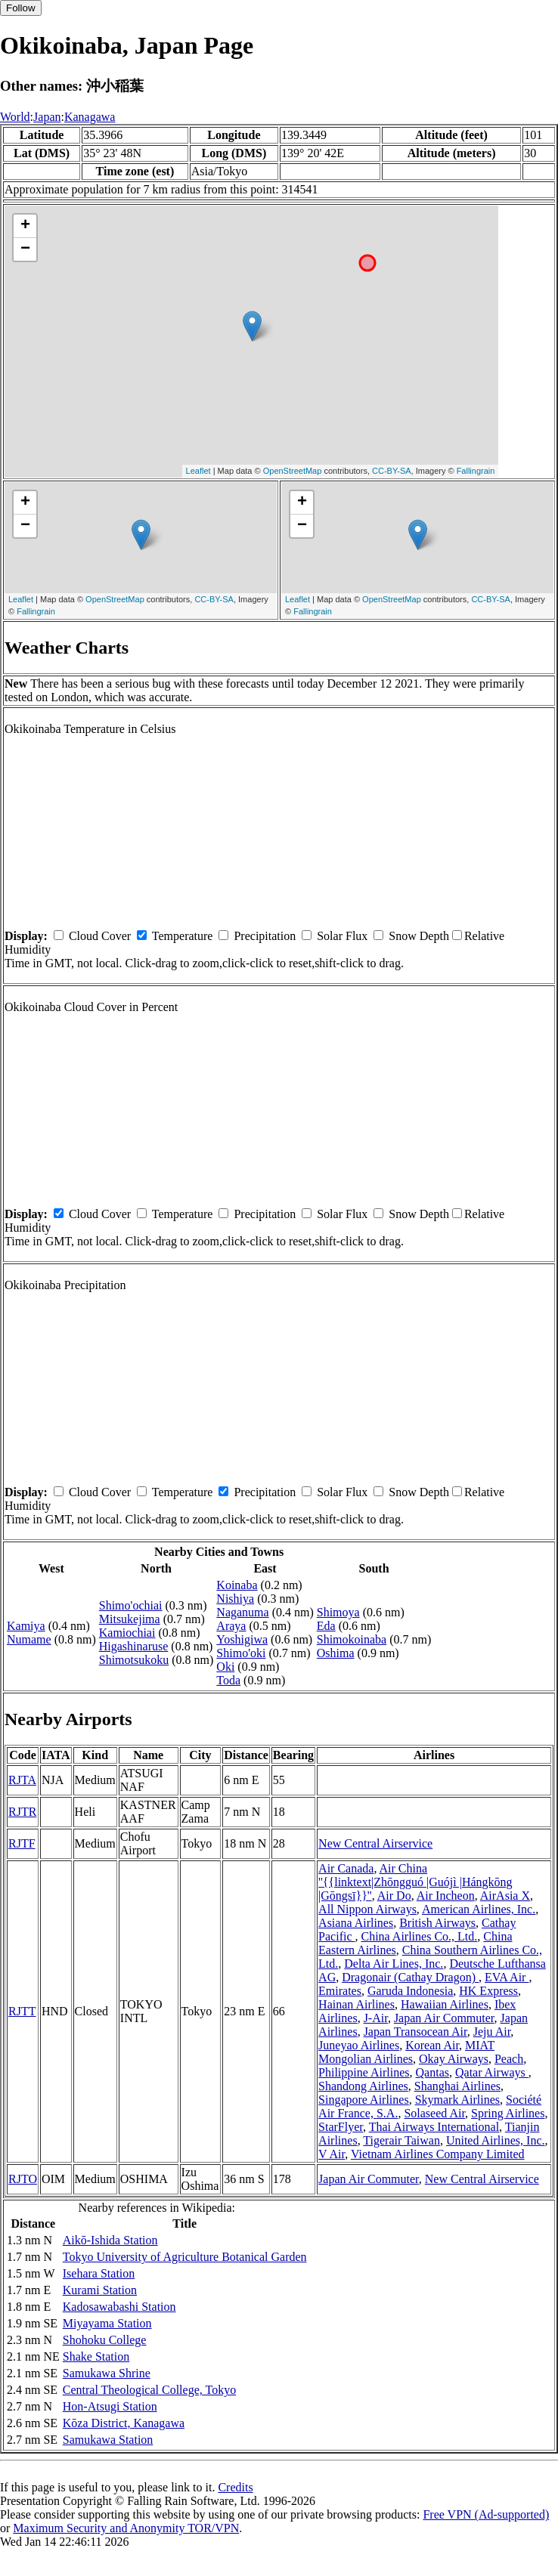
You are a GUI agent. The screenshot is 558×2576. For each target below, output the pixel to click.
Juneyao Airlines (358, 2045)
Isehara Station (99, 2273)
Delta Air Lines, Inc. (393, 1963)
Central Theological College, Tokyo (149, 2389)
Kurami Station (100, 2290)
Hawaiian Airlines (444, 2004)
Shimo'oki (240, 1653)
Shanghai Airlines (457, 2086)
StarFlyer (340, 2126)
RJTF (22, 1843)
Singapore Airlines (363, 2099)
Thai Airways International (434, 2126)
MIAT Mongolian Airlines (406, 2052)
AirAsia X (505, 1895)
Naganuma (242, 1612)
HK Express (488, 1990)
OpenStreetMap (292, 470)
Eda (326, 1625)
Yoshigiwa (242, 1639)
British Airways (437, 1922)
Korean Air (432, 2045)
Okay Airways (453, 2058)
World (15, 116)
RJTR (22, 1811)
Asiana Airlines (355, 1922)
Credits (235, 2487)
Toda (228, 1680)
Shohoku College (105, 2339)
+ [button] (25, 226)
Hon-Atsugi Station (110, 2406)
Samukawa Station (108, 2439)
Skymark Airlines (457, 2099)
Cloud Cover (100, 935)
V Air (331, 2154)
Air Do (394, 1895)
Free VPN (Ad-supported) (486, 2514)
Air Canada (346, 1868)
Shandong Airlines (363, 2086)
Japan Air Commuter (444, 2018)
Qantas (432, 2072)
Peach (508, 2058)
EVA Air (507, 1977)
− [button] (25, 249)
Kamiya (26, 1625)
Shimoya (338, 1612)
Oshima (336, 1653)
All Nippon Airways (367, 1909)
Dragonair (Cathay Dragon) (410, 1977)
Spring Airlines (507, 2113)
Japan (46, 116)
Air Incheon (446, 1895)
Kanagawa (90, 116)
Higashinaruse (134, 1646)
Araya (231, 1625)
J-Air (376, 2018)
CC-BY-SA (391, 470)
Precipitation (265, 935)
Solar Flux (342, 935)
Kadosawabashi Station (119, 2306)
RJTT (22, 2011)
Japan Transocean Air (415, 2031)
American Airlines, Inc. (478, 1909)
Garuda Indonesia (410, 1990)
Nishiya (235, 1598)
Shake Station (96, 2356)
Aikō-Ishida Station (110, 2240)
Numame (29, 1639)
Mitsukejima (129, 1619)
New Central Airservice (375, 1843)
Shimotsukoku (134, 1659)
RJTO (22, 2178)
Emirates (339, 1990)
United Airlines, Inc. (495, 2140)
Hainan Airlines (356, 2004)
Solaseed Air (434, 2113)
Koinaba (236, 1585)
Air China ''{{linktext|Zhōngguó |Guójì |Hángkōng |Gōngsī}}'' (415, 1882)
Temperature (182, 935)
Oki (225, 1666)
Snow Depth (419, 935)
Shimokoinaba (351, 1639)
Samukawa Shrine (106, 2373)
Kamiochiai (127, 1632)
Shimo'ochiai (131, 1605)
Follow (21, 8)
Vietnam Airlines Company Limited (438, 2154)
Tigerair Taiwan (401, 2140)
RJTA (22, 1780)
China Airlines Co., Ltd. (419, 1936)
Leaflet (198, 470)
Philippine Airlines (363, 2072)
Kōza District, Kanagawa (123, 2423)
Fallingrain (476, 470)
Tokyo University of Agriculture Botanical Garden (185, 2256)
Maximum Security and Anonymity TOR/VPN (126, 2528)
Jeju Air (492, 2031)
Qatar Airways (492, 2072)
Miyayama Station (107, 2323)
